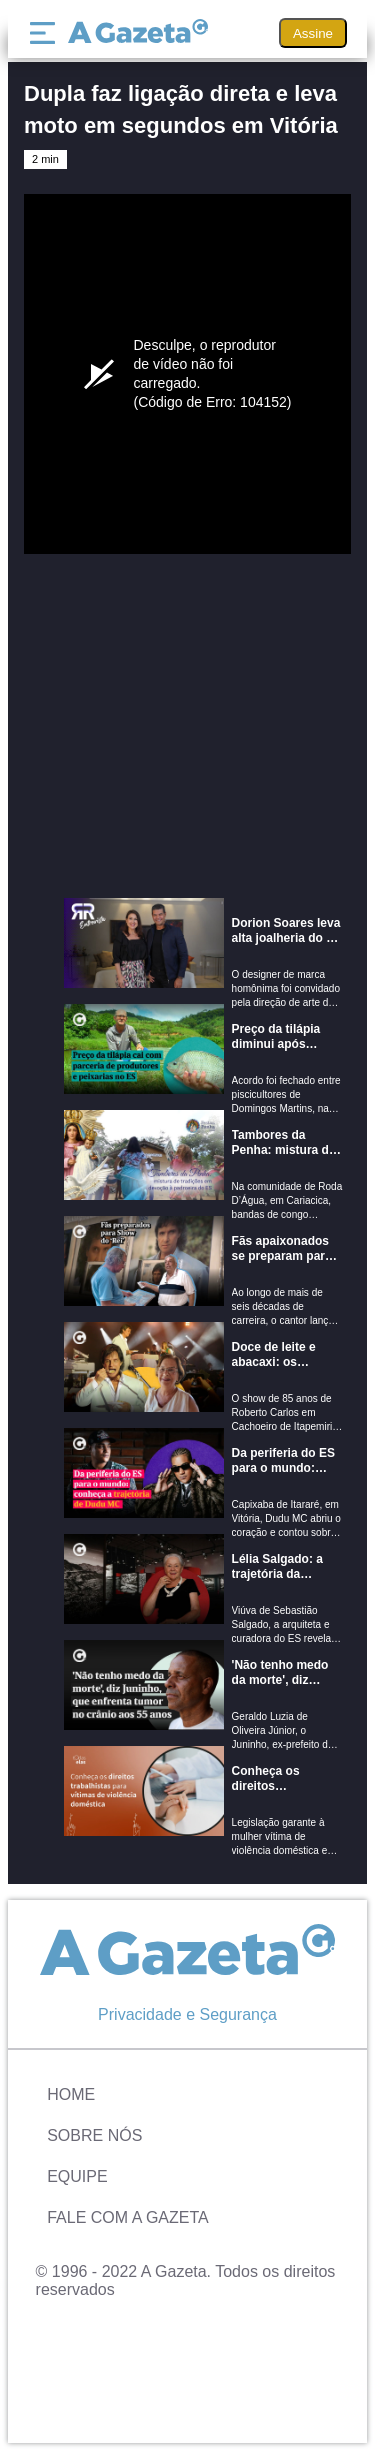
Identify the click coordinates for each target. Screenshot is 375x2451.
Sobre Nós (94, 2135)
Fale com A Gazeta (128, 2217)
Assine (313, 33)
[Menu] (47, 33)
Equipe (77, 2176)
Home (71, 2094)
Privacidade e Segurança (187, 2014)
